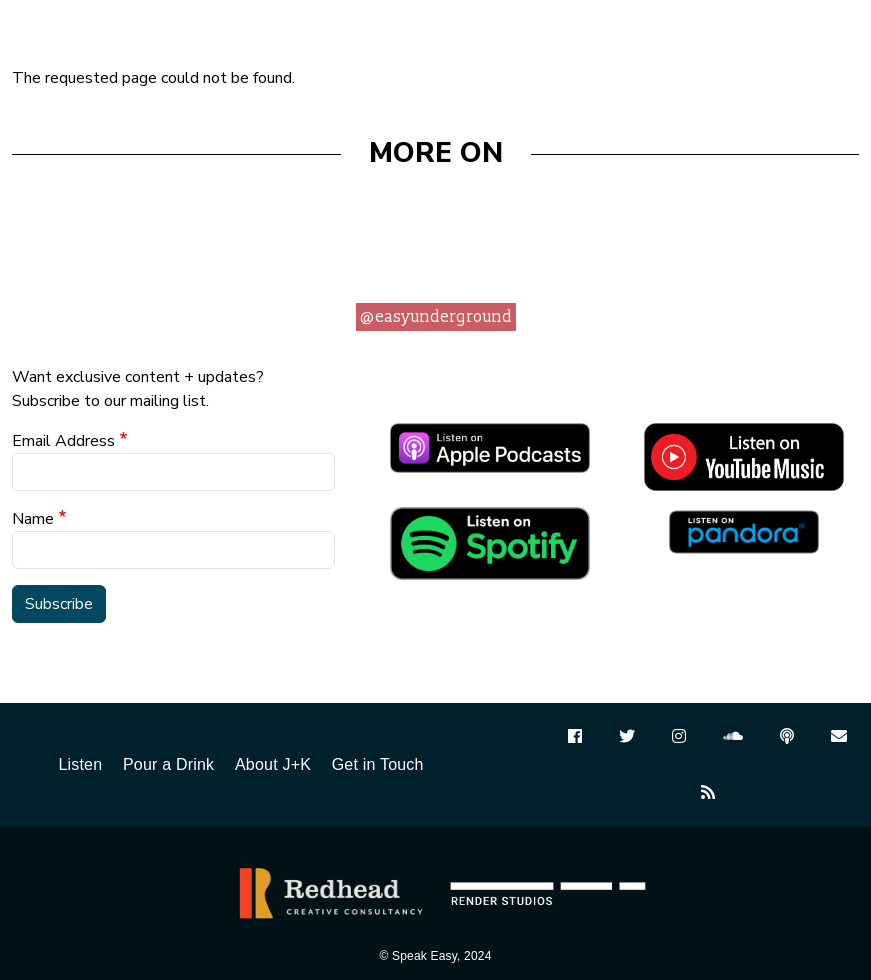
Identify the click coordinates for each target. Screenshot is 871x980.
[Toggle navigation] (836, 31)
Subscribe (59, 604)
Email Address (63, 441)
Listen (80, 764)
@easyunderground (436, 317)
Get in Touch (378, 764)
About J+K (273, 764)
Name (33, 519)
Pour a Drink (168, 764)
